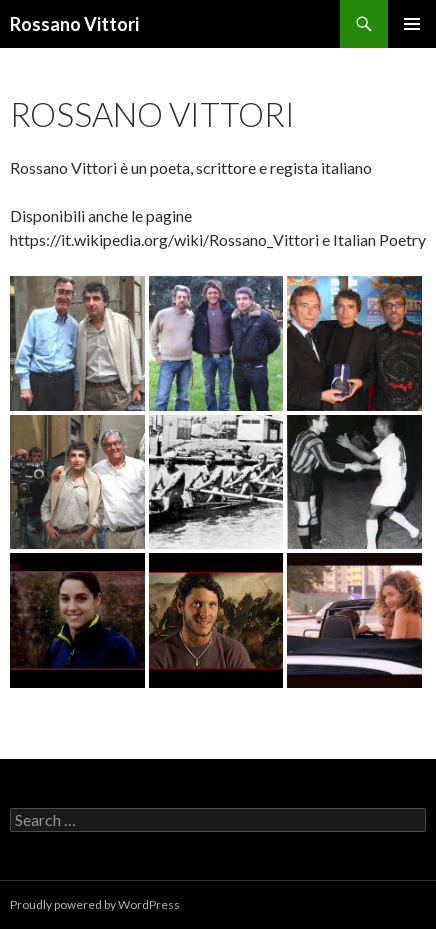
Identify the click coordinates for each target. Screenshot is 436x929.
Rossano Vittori (74, 24)
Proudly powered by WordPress (95, 904)
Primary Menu (412, 24)
